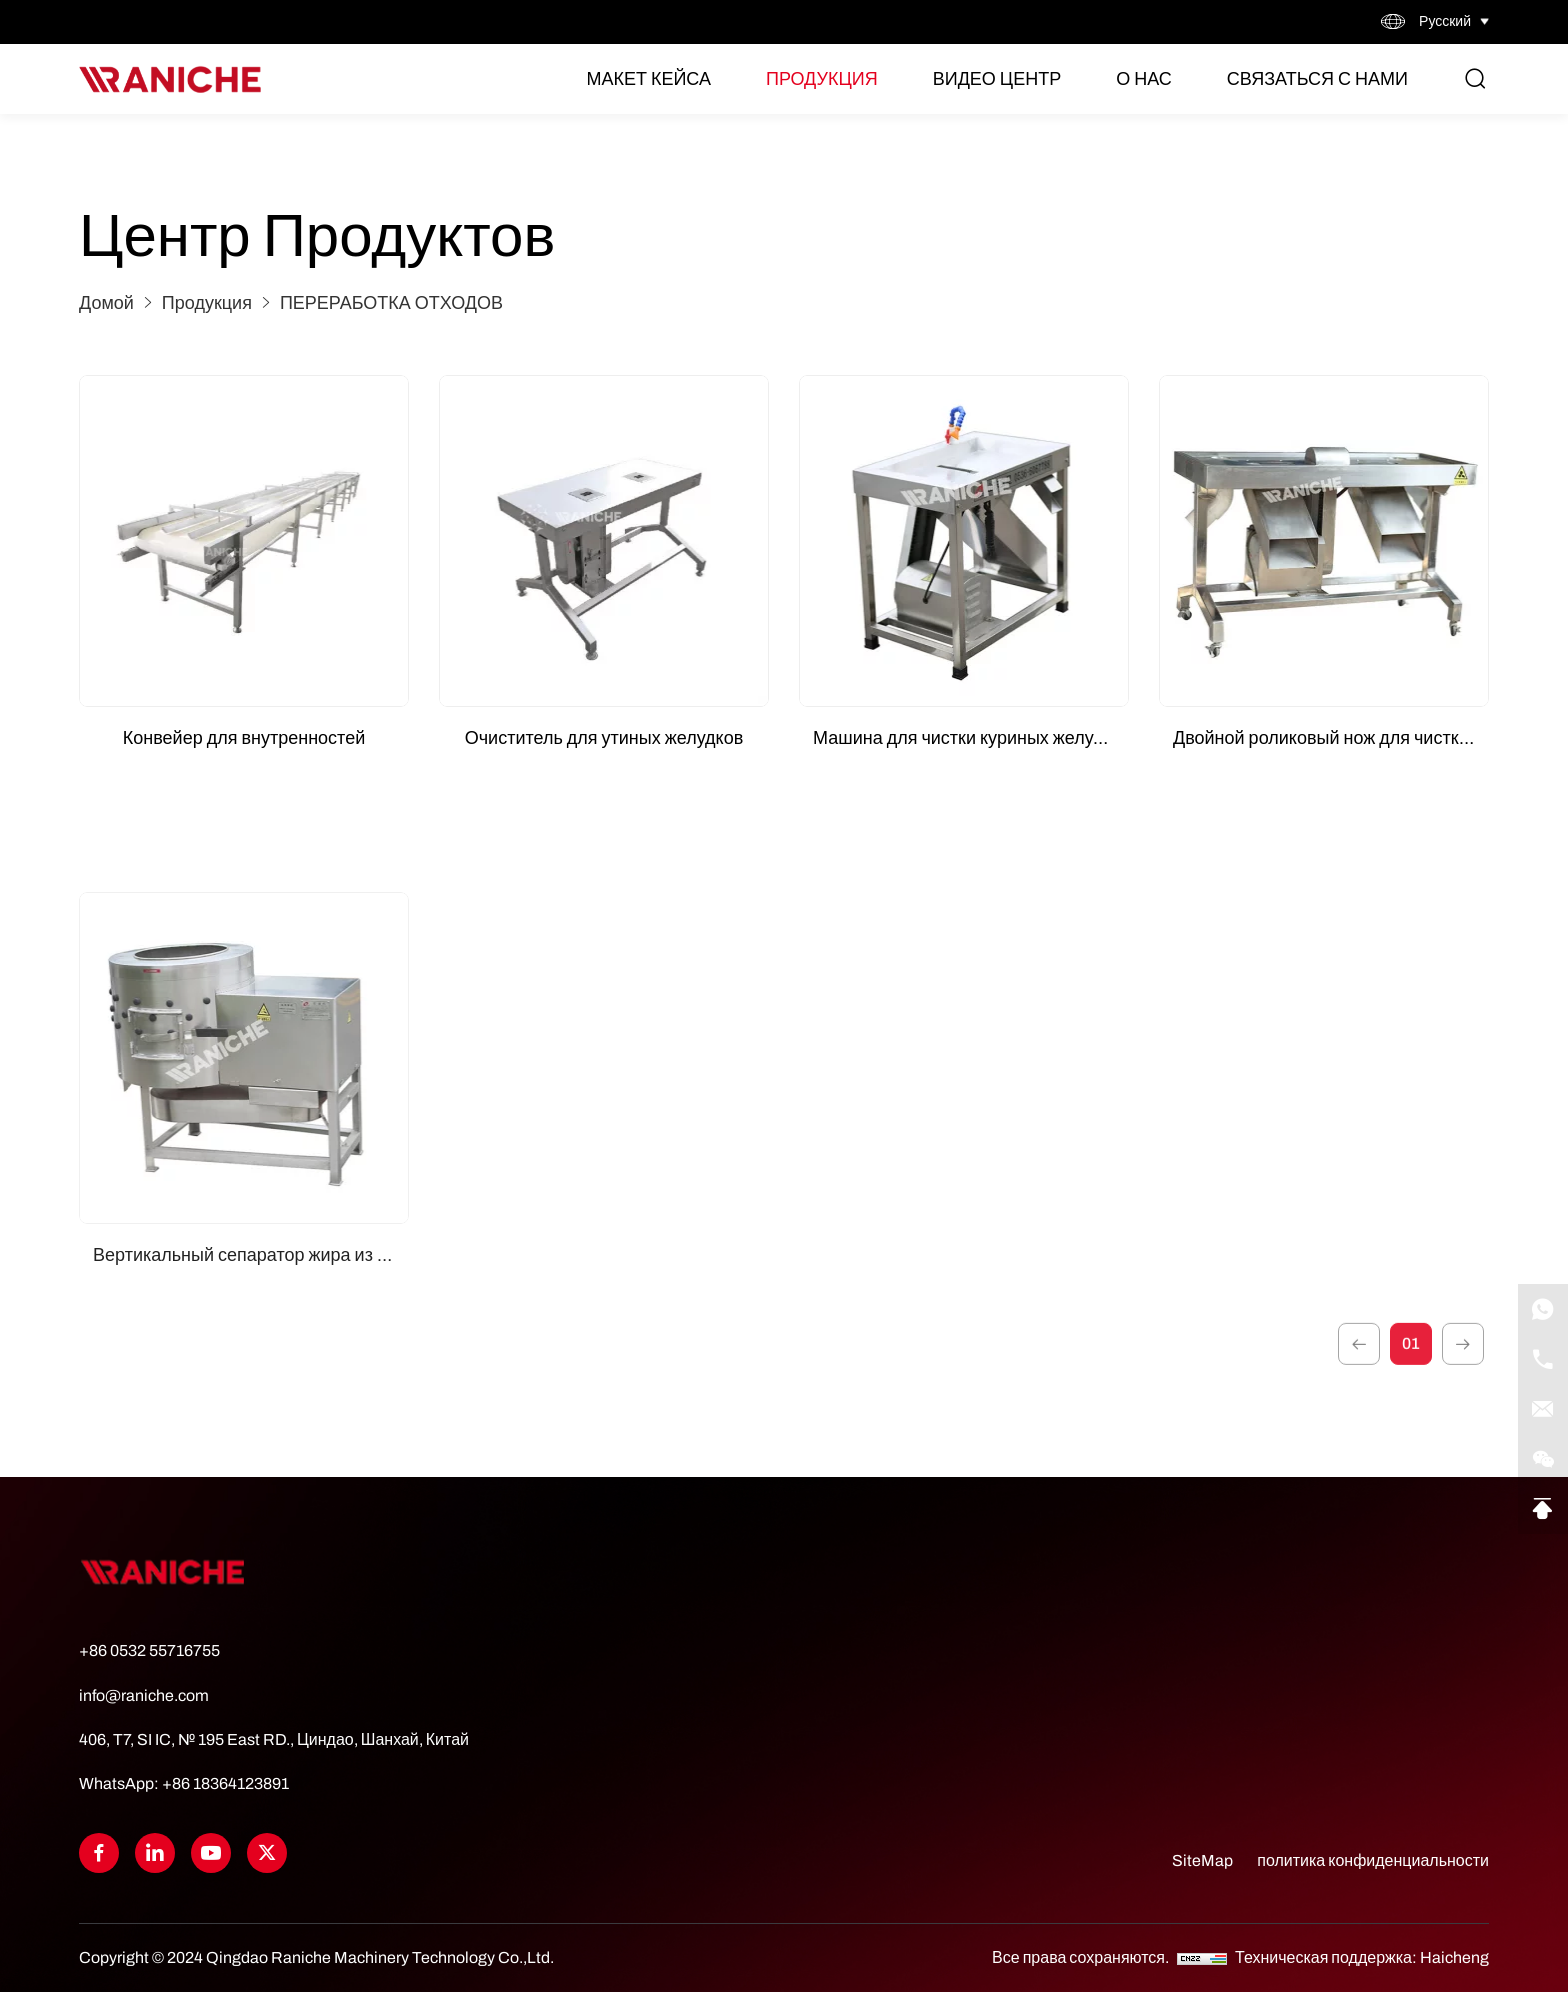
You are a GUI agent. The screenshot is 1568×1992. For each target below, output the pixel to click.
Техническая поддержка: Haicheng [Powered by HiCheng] (1362, 1957)
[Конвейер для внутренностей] (244, 541)
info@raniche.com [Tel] (144, 1695)
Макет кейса (648, 79)
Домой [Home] (106, 303)
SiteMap (1202, 1860)
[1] (1359, 1375)
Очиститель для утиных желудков (604, 738)
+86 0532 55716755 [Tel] (149, 1650)
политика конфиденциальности (1373, 1860)
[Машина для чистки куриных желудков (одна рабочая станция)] (964, 541)
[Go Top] (1543, 1509)
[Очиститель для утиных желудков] (604, 541)
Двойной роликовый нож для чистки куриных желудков (1331, 738)
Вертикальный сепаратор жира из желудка (251, 1481)
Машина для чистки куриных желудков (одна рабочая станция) (971, 738)
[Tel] (1543, 1359)
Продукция (822, 79)
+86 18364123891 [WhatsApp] (225, 1783)
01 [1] (1411, 1374)
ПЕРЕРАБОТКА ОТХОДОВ (391, 303)
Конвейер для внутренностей (244, 738)
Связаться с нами (1317, 79)
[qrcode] (1543, 1459)
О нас (1144, 79)
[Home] (170, 79)
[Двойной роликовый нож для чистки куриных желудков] (1324, 541)
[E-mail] (1543, 1409)
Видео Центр (997, 79)
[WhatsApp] (1543, 1309)
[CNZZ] (1203, 1957)
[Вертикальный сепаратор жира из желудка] (244, 1284)
